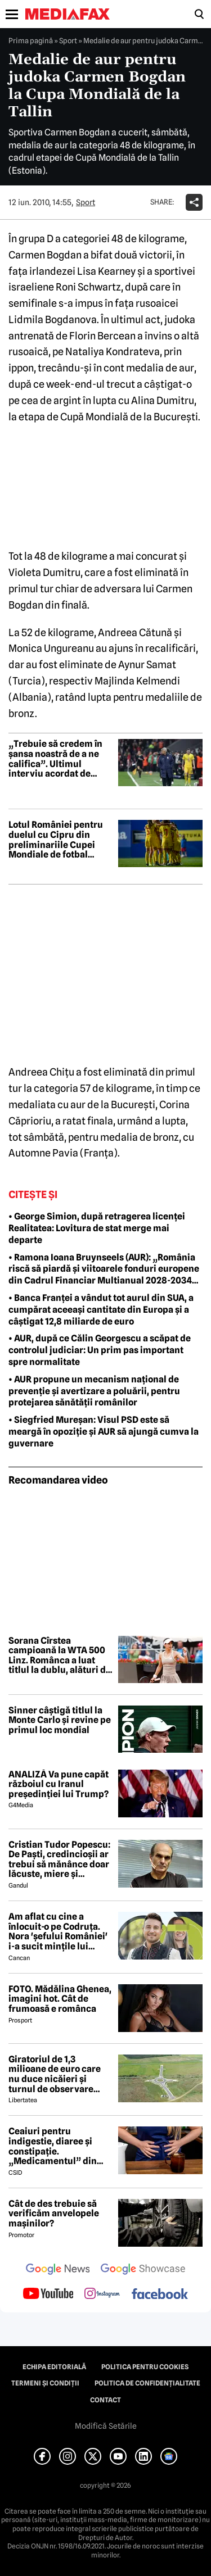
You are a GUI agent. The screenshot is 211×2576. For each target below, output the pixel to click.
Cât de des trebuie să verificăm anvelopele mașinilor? (53, 2214)
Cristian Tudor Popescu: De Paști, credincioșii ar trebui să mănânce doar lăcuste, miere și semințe (59, 1859)
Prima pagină (30, 40)
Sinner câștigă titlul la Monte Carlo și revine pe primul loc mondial (59, 1720)
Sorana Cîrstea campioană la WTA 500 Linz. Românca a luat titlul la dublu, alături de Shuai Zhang (59, 1655)
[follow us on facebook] (159, 2294)
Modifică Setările (106, 2425)
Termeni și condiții (45, 2383)
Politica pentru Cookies (144, 2367)
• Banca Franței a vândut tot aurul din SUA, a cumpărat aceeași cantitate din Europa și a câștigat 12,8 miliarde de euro (101, 1309)
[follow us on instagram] (102, 2294)
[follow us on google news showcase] (143, 2270)
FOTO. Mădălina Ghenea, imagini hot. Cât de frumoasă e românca (59, 1999)
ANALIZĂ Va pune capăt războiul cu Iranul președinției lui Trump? (58, 1784)
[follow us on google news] (58, 2270)
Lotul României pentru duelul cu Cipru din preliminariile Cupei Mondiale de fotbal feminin (55, 839)
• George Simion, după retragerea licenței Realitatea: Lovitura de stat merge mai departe (96, 1228)
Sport (68, 40)
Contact (105, 2400)
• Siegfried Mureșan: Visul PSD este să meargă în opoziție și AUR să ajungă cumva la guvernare (103, 1431)
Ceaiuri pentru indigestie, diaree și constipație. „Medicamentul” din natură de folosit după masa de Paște (55, 2146)
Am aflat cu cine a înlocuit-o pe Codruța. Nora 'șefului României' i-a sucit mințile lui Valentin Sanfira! (57, 1931)
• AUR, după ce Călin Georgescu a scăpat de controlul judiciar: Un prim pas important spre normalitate (99, 1350)
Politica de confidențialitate (147, 2383)
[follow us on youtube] (48, 2294)
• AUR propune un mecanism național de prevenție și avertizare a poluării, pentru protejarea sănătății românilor (94, 1391)
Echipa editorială (54, 2367)
